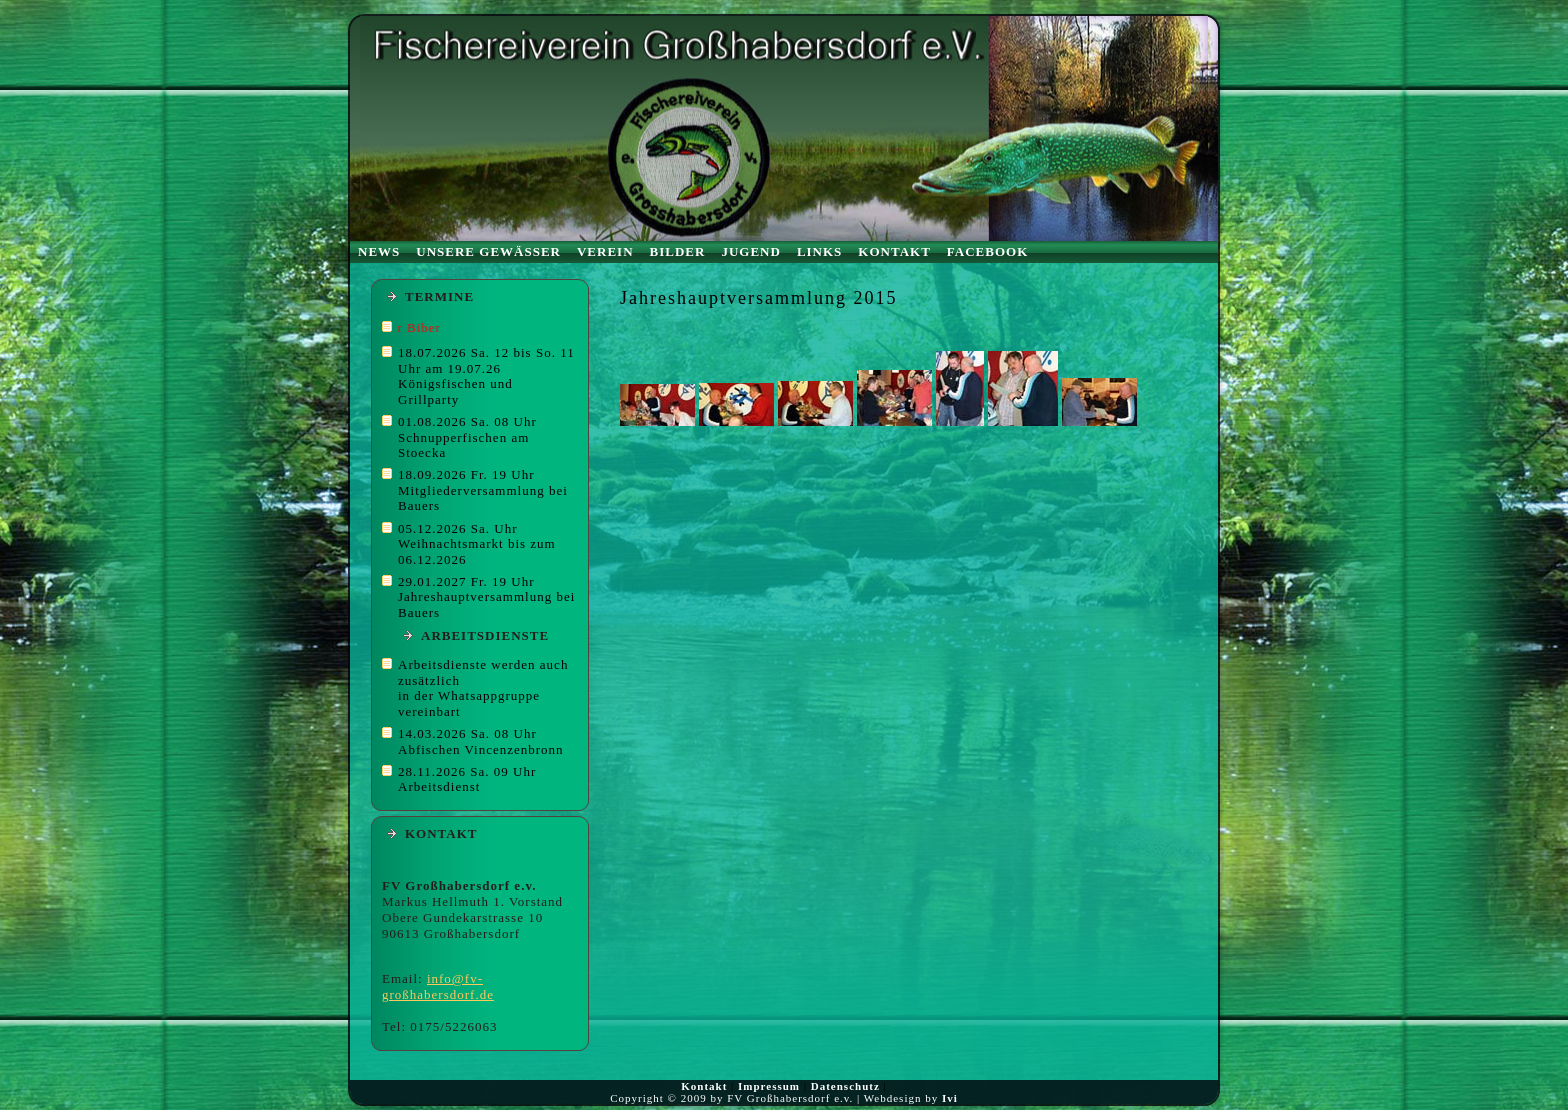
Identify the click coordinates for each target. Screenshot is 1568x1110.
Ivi (950, 1098)
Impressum (769, 1086)
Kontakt (704, 1086)
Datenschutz (845, 1086)
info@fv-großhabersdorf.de (438, 986)
